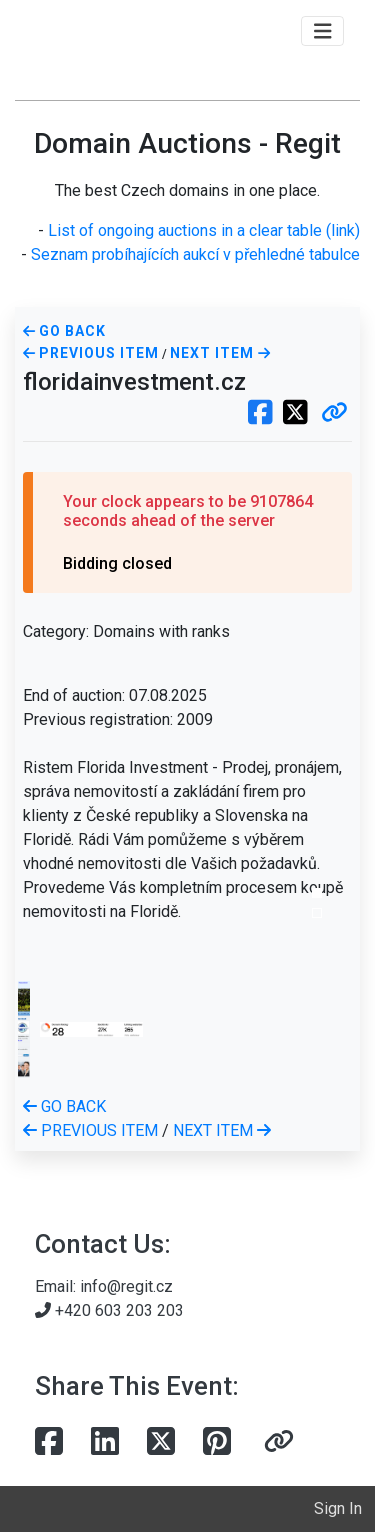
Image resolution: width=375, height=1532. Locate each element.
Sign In (338, 1508)
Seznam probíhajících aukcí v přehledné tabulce (195, 254)
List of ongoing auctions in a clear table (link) (204, 230)
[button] (334, 414)
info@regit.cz (126, 1286)
